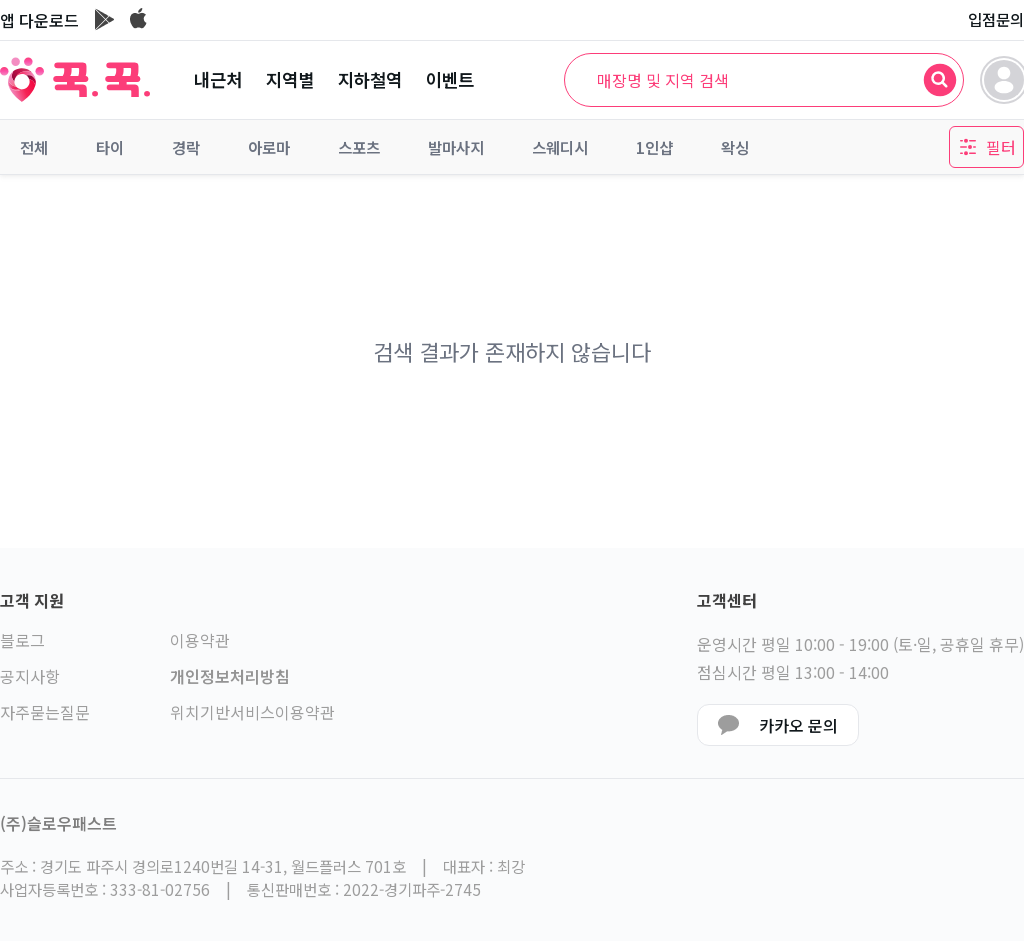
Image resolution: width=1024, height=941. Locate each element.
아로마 (269, 147)
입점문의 (996, 19)
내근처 (218, 79)
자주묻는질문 (45, 712)
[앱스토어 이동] (138, 20)
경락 (186, 147)
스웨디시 (560, 147)
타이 (110, 147)
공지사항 (30, 676)
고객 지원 (32, 600)
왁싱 (735, 147)
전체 (34, 147)
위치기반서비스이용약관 (252, 712)
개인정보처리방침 (230, 676)
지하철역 (370, 79)
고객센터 (727, 600)
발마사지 (456, 147)
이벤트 (450, 79)
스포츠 (359, 147)
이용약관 (200, 640)
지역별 (290, 79)
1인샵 (654, 147)
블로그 (22, 640)
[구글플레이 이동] (104, 20)
